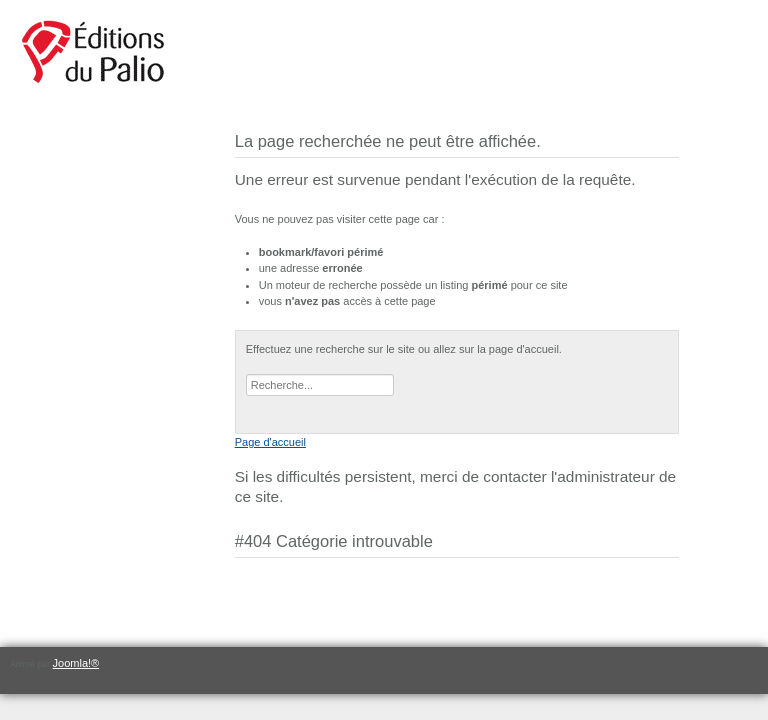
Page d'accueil (270, 442)
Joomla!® (76, 663)
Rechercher (246, 374)
